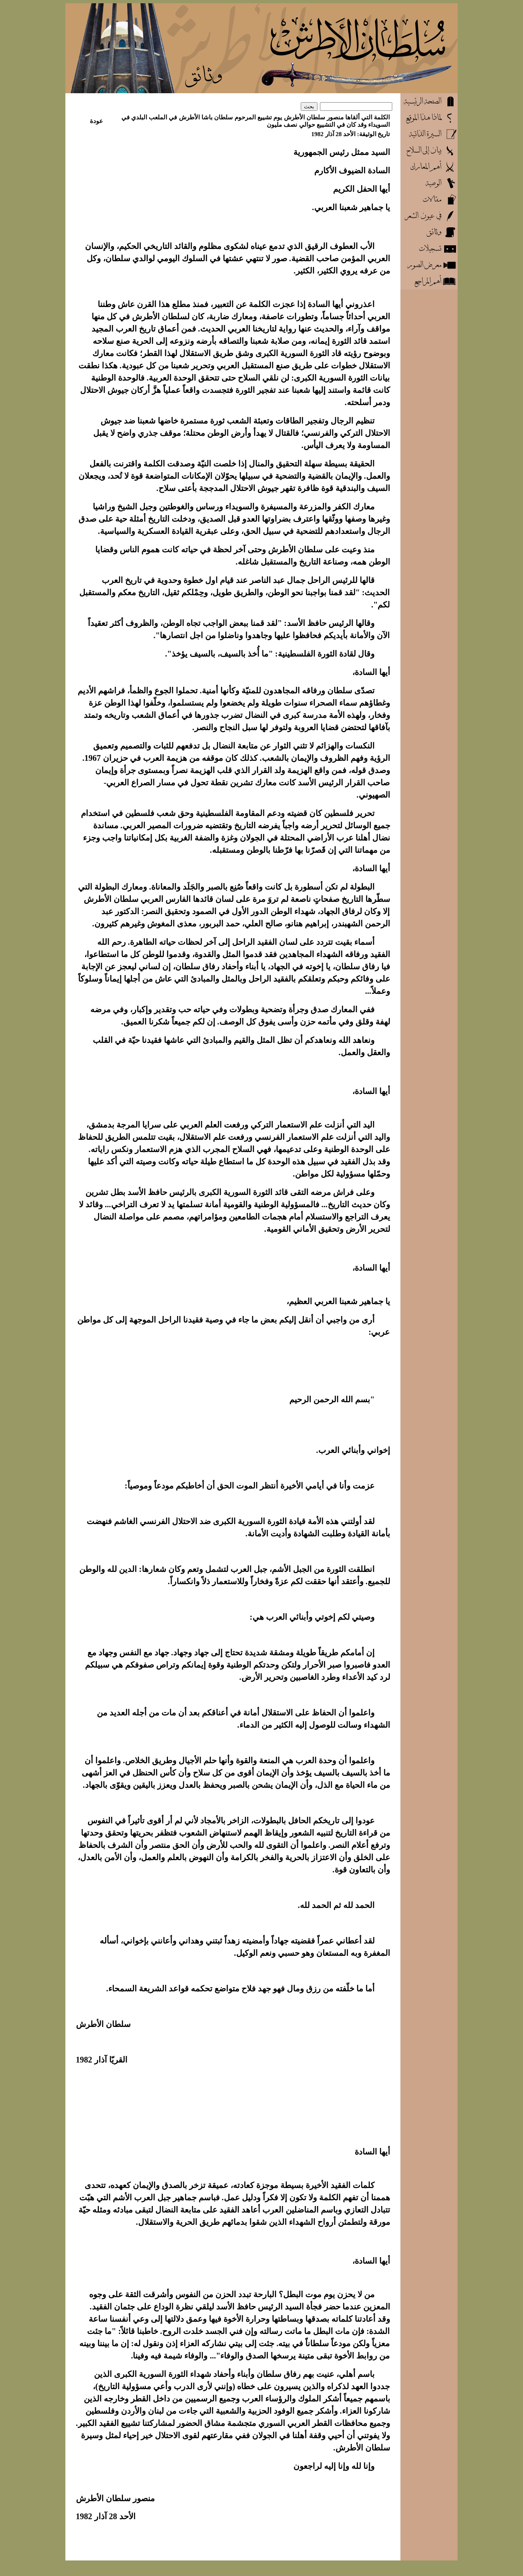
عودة (96, 121)
